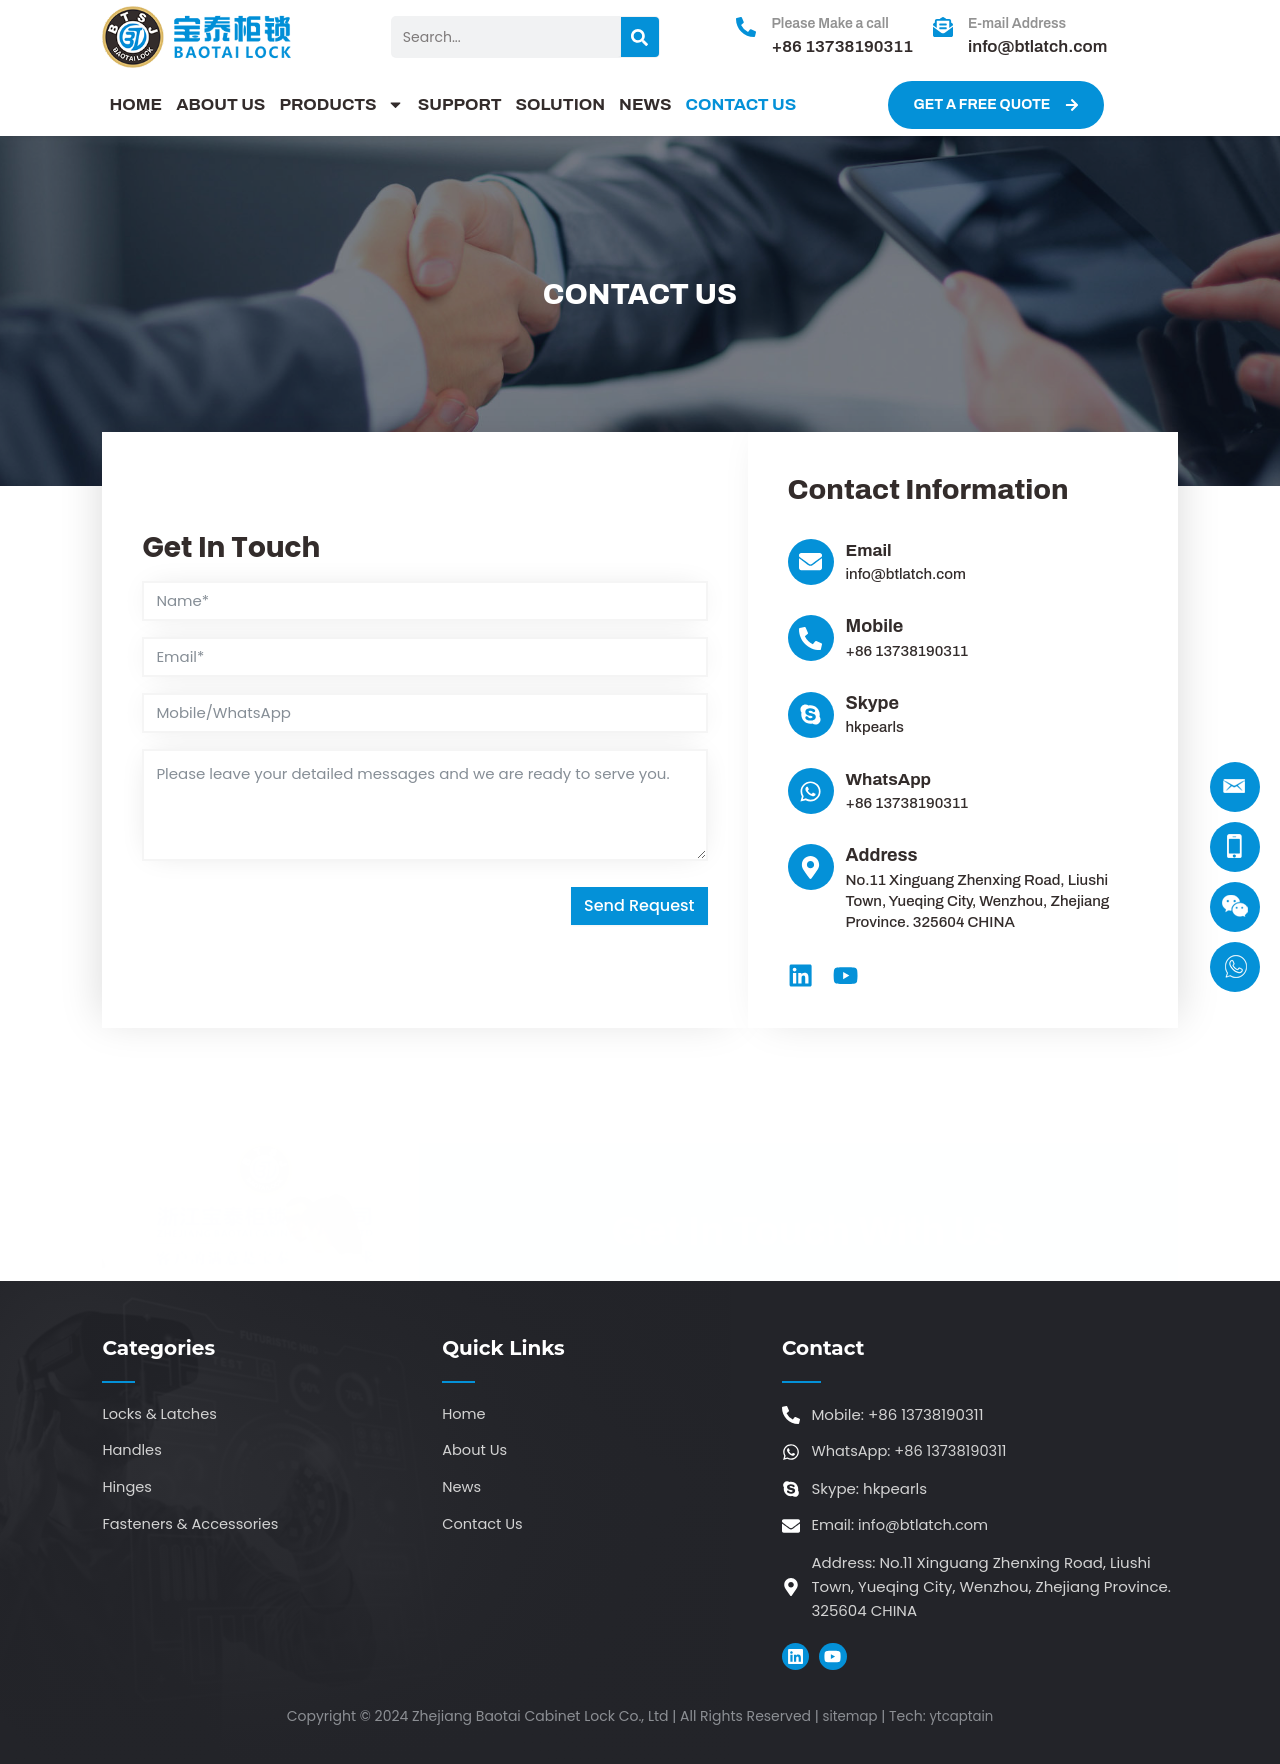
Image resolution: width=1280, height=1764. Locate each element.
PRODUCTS (341, 105)
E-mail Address (1017, 23)
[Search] (640, 37)
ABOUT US (220, 104)
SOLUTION (561, 104)
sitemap (848, 1718)
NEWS (645, 104)
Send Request (639, 906)
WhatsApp (891, 779)
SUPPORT (460, 104)
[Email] (811, 562)
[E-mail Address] (943, 27)
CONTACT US (740, 104)
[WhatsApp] (811, 791)
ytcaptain (962, 1718)
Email (870, 550)
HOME (135, 104)
